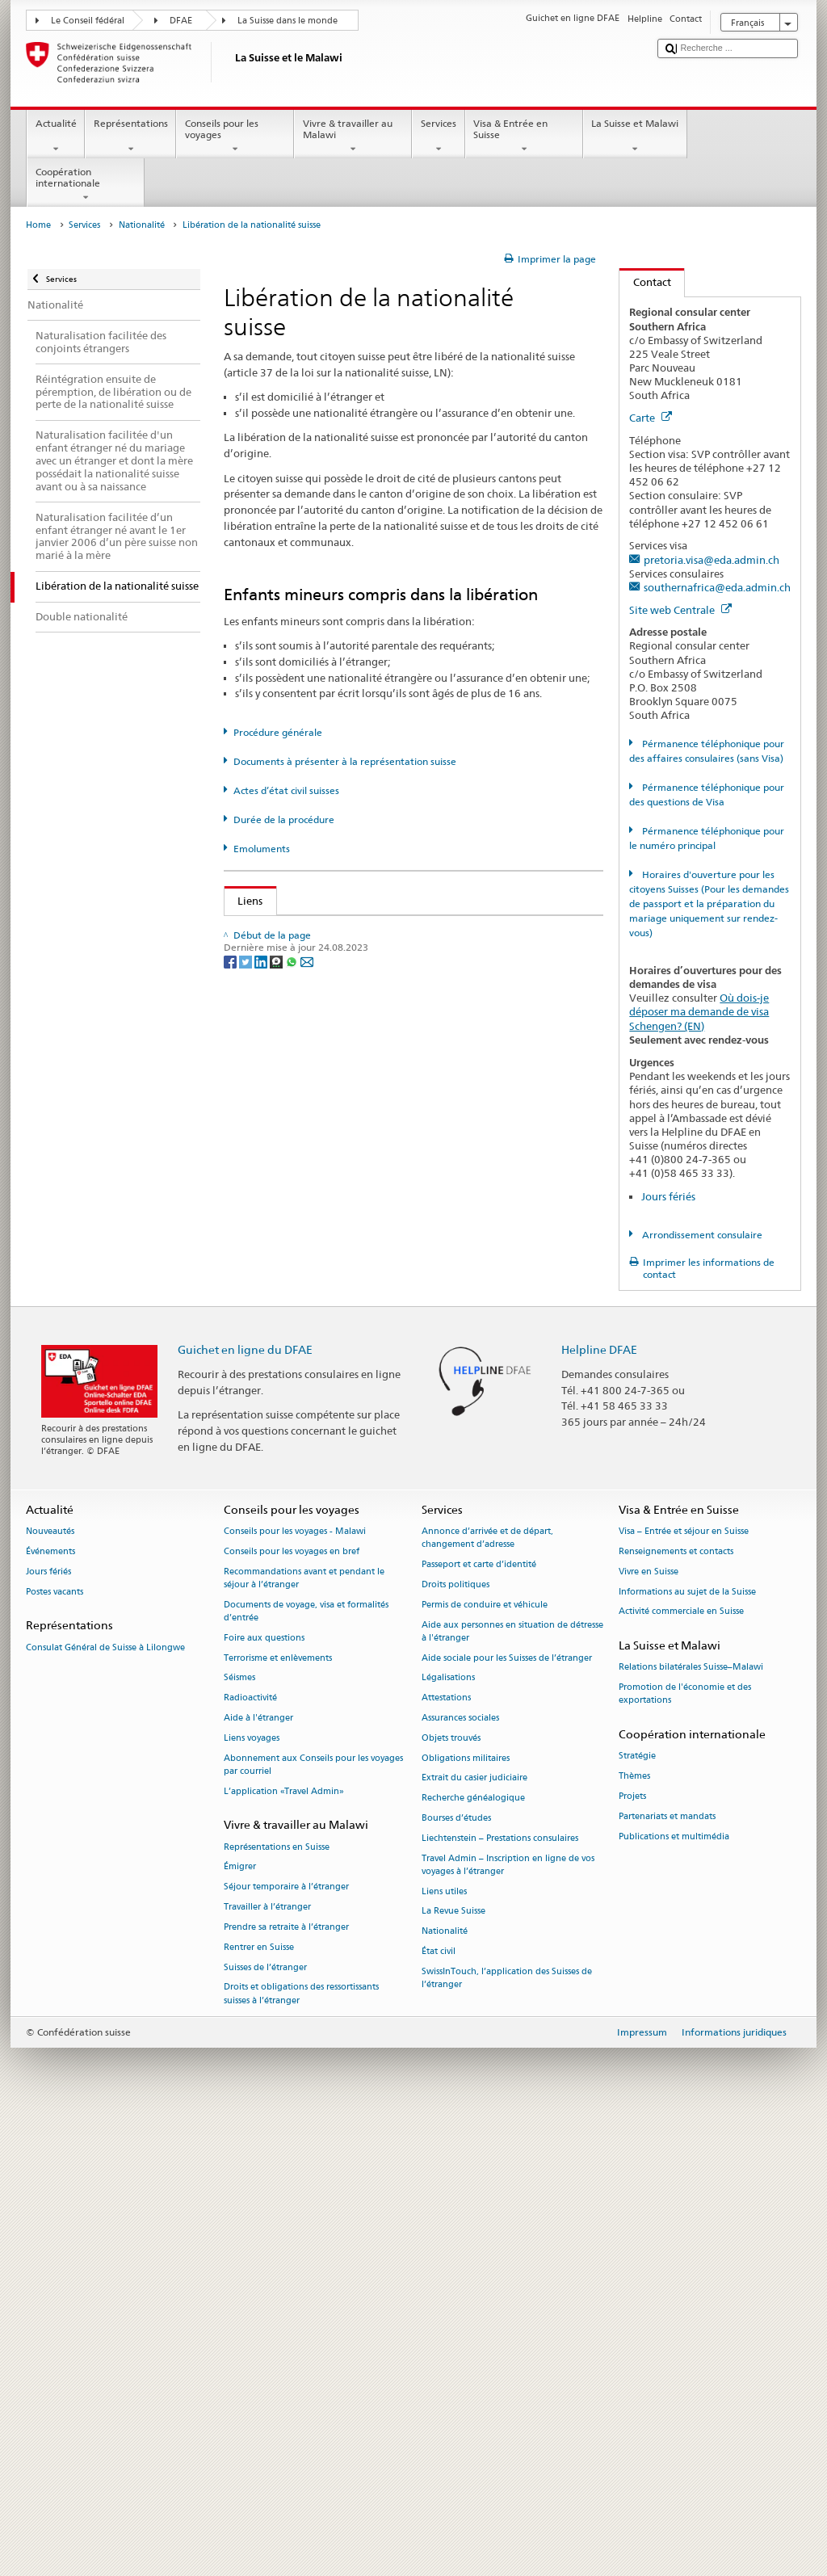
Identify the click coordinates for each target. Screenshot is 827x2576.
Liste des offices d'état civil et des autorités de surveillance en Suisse (404, 1029)
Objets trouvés (451, 2193)
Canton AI (265, 1078)
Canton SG (267, 1470)
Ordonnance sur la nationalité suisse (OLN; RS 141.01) (372, 1004)
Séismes (239, 2133)
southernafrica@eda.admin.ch (717, 587)
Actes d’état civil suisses (286, 790)
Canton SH (267, 1421)
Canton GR (267, 1273)
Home (38, 225)
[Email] (306, 1739)
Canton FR (266, 1200)
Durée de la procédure (283, 819)
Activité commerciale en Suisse (681, 2067)
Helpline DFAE (599, 1805)
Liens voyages (251, 2193)
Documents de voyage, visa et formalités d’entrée (306, 2066)
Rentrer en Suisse (259, 2402)
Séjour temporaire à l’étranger (286, 2343)
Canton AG (267, 1053)
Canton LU (267, 1323)
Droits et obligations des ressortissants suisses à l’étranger (301, 2449)
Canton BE (266, 1126)
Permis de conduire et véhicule (485, 2060)
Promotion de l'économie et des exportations (685, 2149)
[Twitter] (246, 1739)
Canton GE (267, 1225)
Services (438, 136)
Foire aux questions (264, 2093)
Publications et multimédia (674, 2292)
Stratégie (637, 2212)
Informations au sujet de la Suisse (687, 2047)
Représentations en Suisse (277, 2302)
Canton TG (267, 1543)
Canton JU (266, 1298)
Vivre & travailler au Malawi (353, 136)
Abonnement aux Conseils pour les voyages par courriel (313, 2220)
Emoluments (261, 849)
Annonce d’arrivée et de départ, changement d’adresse (487, 1993)
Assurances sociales (460, 2173)
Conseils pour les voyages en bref (291, 2007)
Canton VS (267, 1617)
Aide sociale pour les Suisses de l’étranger (507, 2113)
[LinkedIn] (262, 1739)
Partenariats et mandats (667, 2272)
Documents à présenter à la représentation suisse (344, 761)
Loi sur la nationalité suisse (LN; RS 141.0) (342, 979)
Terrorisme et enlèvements (278, 2113)
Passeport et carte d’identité (479, 2020)
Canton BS (266, 1176)
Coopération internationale (85, 185)
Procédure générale (277, 732)
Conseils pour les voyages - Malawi (295, 1986)
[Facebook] (231, 1739)
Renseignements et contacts (676, 2007)
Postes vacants (54, 2047)
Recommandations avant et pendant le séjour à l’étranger (304, 2033)
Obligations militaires (466, 2213)
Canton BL (266, 1151)
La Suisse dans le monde (287, 20)
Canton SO (267, 1445)
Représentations (130, 136)
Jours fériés (668, 1196)
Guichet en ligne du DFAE (245, 1805)
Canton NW (269, 1372)
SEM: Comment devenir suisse (313, 931)
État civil (438, 2407)
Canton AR (267, 1102)
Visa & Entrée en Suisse (524, 136)
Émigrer (240, 2323)
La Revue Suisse (453, 2367)
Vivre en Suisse (648, 2027)
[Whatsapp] (292, 1739)
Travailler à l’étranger (267, 2362)
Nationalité (142, 225)
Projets (632, 2251)
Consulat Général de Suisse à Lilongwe (105, 2103)
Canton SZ (266, 1495)
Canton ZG (267, 1642)
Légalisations (448, 2133)
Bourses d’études (456, 2273)
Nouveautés (50, 1986)
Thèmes (634, 2232)
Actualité (55, 136)
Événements (50, 2007)
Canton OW (269, 1396)
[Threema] (277, 1739)
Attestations (446, 2153)
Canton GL (267, 1249)
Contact (645, 281)
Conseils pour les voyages (235, 136)
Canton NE (267, 1348)
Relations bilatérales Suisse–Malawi (691, 2123)
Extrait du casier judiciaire (474, 2234)
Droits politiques (455, 2040)
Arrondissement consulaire (701, 1235)
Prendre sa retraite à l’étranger (286, 2382)
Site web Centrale (680, 609)
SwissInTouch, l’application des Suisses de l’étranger (507, 2433)
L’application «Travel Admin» (284, 2247)
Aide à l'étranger (258, 2173)
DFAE (181, 20)
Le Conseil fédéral (87, 20)
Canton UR (267, 1568)
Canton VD (267, 1592)
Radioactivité (250, 2153)
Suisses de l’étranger (265, 2423)
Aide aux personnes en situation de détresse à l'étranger (512, 2087)
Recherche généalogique (473, 2254)
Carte (650, 417)
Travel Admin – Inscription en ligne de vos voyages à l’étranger (508, 2320)
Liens (244, 900)
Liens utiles (444, 2347)
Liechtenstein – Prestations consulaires (500, 2293)
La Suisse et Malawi (635, 136)
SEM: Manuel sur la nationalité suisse (330, 955)
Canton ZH (267, 1666)
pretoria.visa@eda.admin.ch (711, 559)
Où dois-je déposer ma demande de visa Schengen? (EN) (699, 1011)
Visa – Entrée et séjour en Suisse (684, 1986)
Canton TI (265, 1519)
